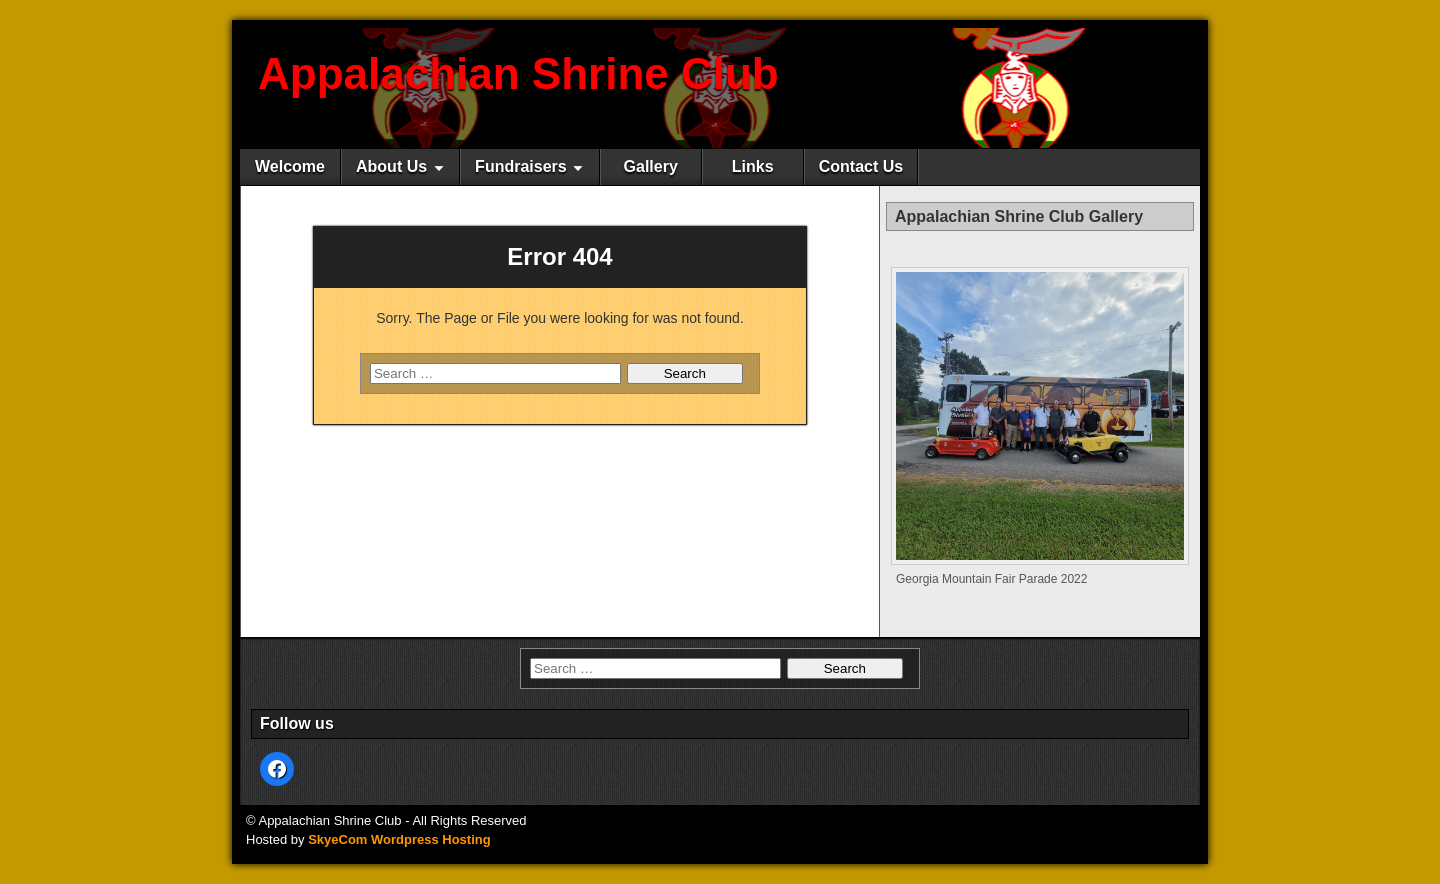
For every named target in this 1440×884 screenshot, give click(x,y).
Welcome (290, 166)
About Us (391, 166)
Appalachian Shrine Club (518, 73)
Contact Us (861, 166)
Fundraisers (521, 166)
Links (753, 166)
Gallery (651, 166)
